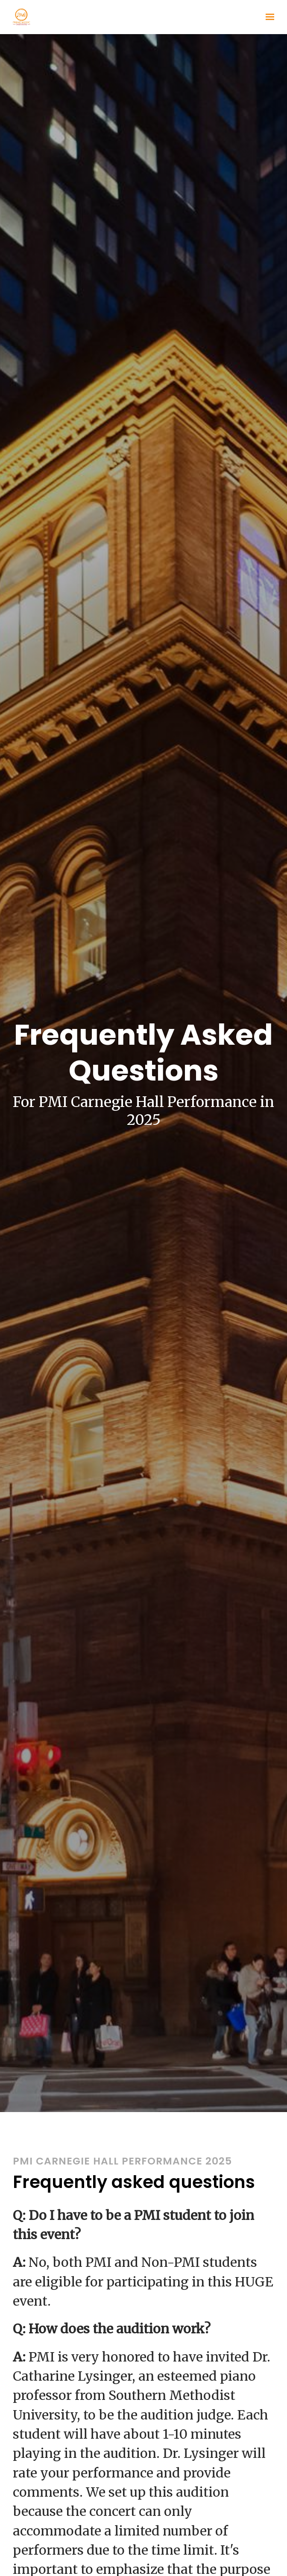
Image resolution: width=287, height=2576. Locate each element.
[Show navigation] (268, 17)
